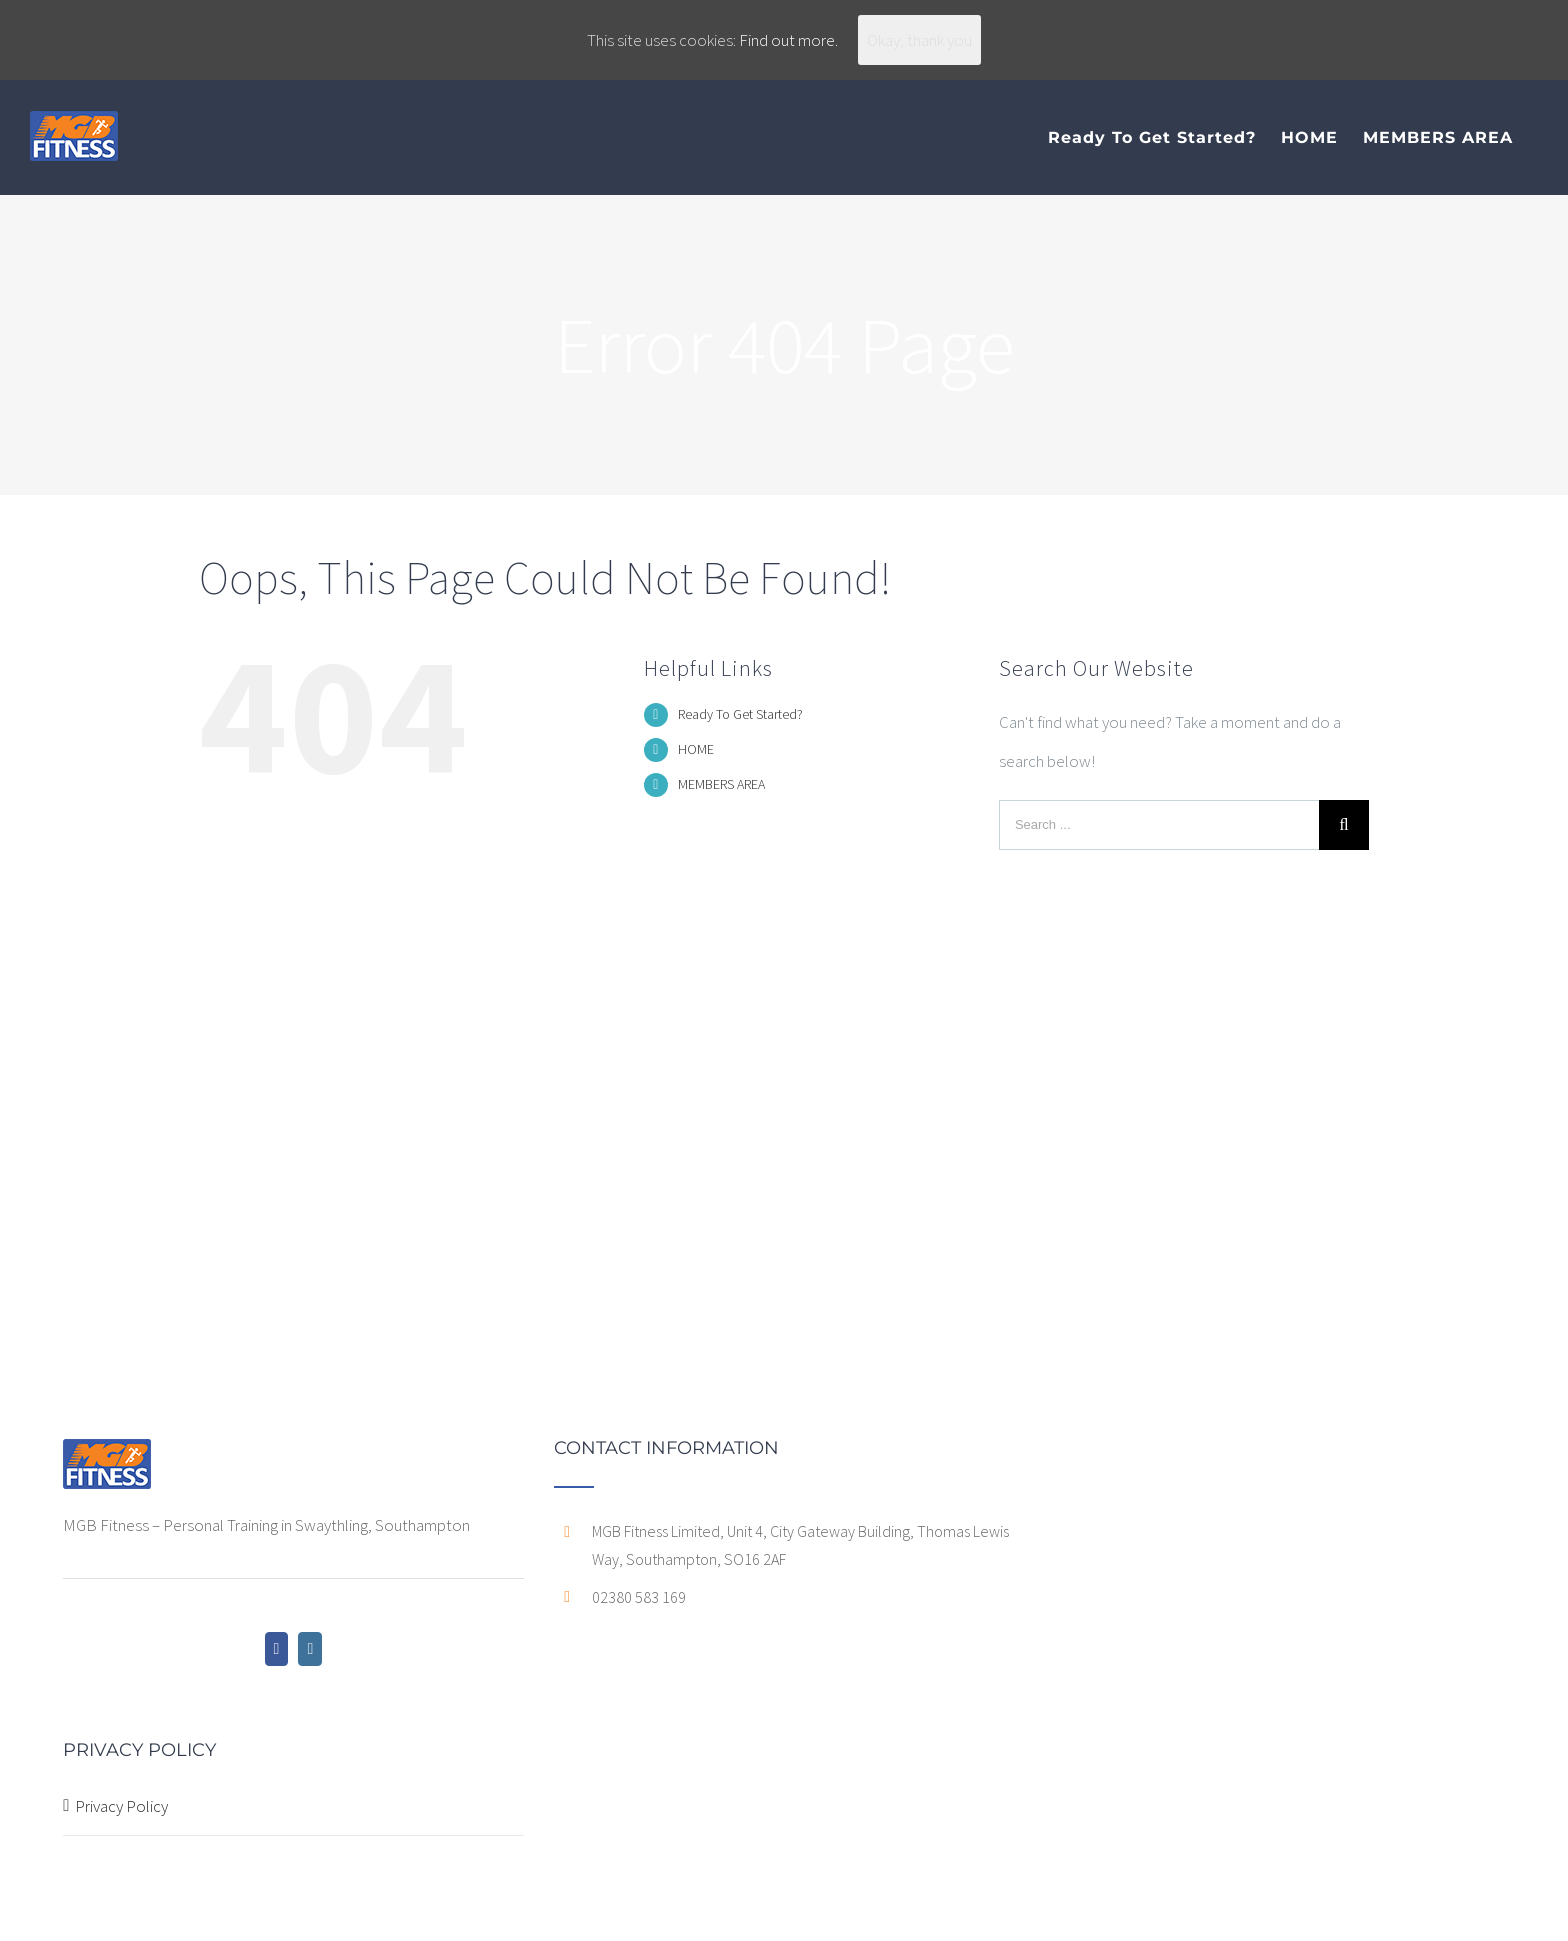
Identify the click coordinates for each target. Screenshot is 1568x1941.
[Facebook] (277, 1649)
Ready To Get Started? (740, 714)
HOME (696, 749)
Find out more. (788, 40)
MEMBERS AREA (721, 784)
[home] (107, 1458)
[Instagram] (310, 1649)
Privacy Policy (121, 1806)
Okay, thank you (919, 40)
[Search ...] (1159, 825)
